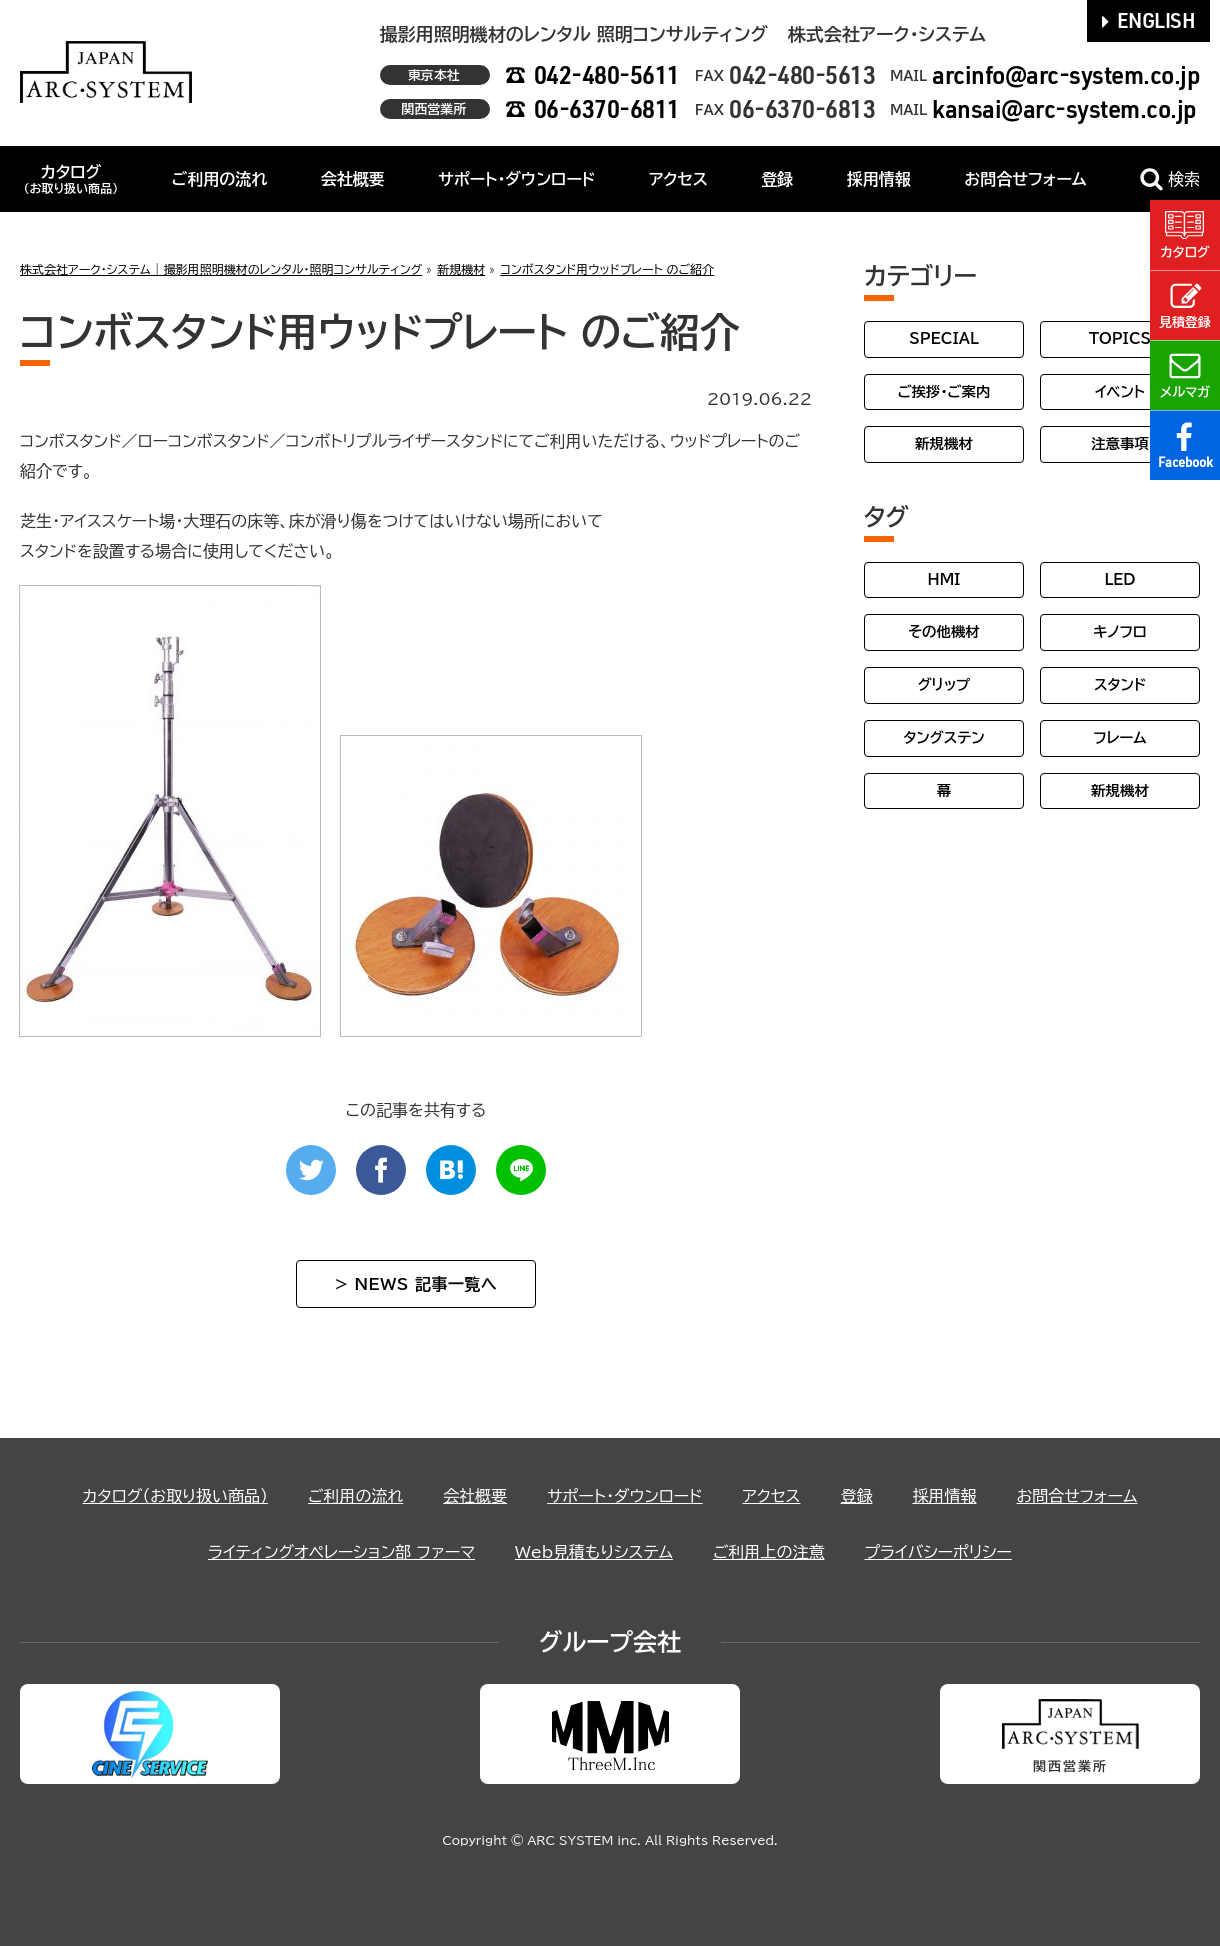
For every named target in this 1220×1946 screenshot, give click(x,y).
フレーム (1119, 737)
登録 (777, 179)
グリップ (944, 684)
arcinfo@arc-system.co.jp (1066, 74)
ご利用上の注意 (769, 1552)
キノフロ (1119, 631)
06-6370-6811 (607, 108)
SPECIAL (944, 338)
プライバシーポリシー (938, 1552)
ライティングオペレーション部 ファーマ (341, 1552)
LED (1119, 579)
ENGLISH (1149, 20)
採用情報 (879, 179)
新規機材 (944, 443)
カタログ (70, 179)
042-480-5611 (607, 74)
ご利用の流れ (220, 179)
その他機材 (943, 631)
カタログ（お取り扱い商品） (175, 1496)
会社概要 (353, 179)
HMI (944, 579)
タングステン (943, 737)
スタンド (1120, 684)
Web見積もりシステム (594, 1552)
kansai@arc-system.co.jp (1064, 108)
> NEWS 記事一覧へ (416, 1284)
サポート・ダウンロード (516, 179)
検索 (1170, 179)
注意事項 (1120, 443)
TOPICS (1120, 338)
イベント (1120, 391)
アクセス (678, 179)
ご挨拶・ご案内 (944, 391)
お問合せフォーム (1025, 179)
